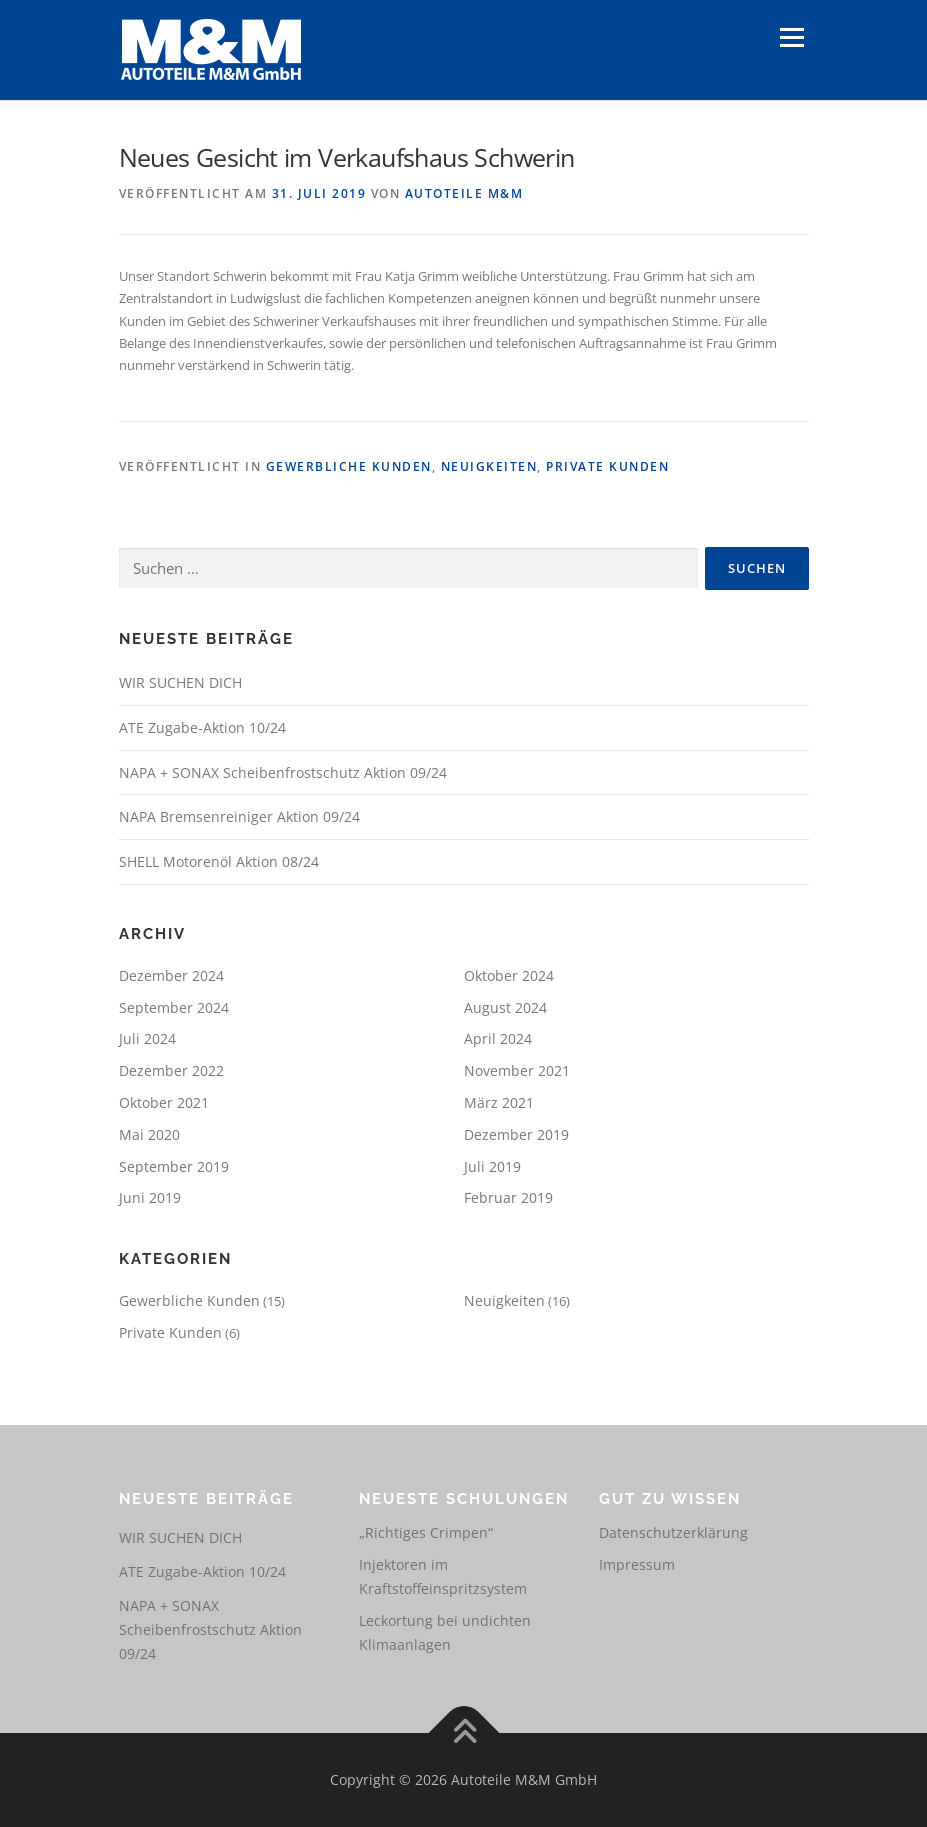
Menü (791, 37)
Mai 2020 (149, 1134)
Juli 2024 (147, 1038)
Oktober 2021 (164, 1102)
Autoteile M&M (464, 193)
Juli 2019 (492, 1166)
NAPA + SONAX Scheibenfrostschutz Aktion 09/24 (283, 772)
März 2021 (499, 1102)
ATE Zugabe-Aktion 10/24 (202, 727)
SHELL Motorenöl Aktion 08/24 (219, 861)
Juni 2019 (150, 1197)
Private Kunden (607, 466)
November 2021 (517, 1070)
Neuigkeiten (489, 466)
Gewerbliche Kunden (349, 466)
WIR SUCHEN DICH (180, 682)
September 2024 (174, 1007)
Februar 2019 (508, 1197)
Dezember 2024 (171, 975)
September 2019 (174, 1166)
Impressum (637, 1564)
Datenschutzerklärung (673, 1532)
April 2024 (498, 1038)
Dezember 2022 (171, 1070)
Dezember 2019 (516, 1134)
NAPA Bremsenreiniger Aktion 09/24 (239, 816)
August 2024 (505, 1007)
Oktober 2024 (509, 975)
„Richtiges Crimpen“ (426, 1532)
